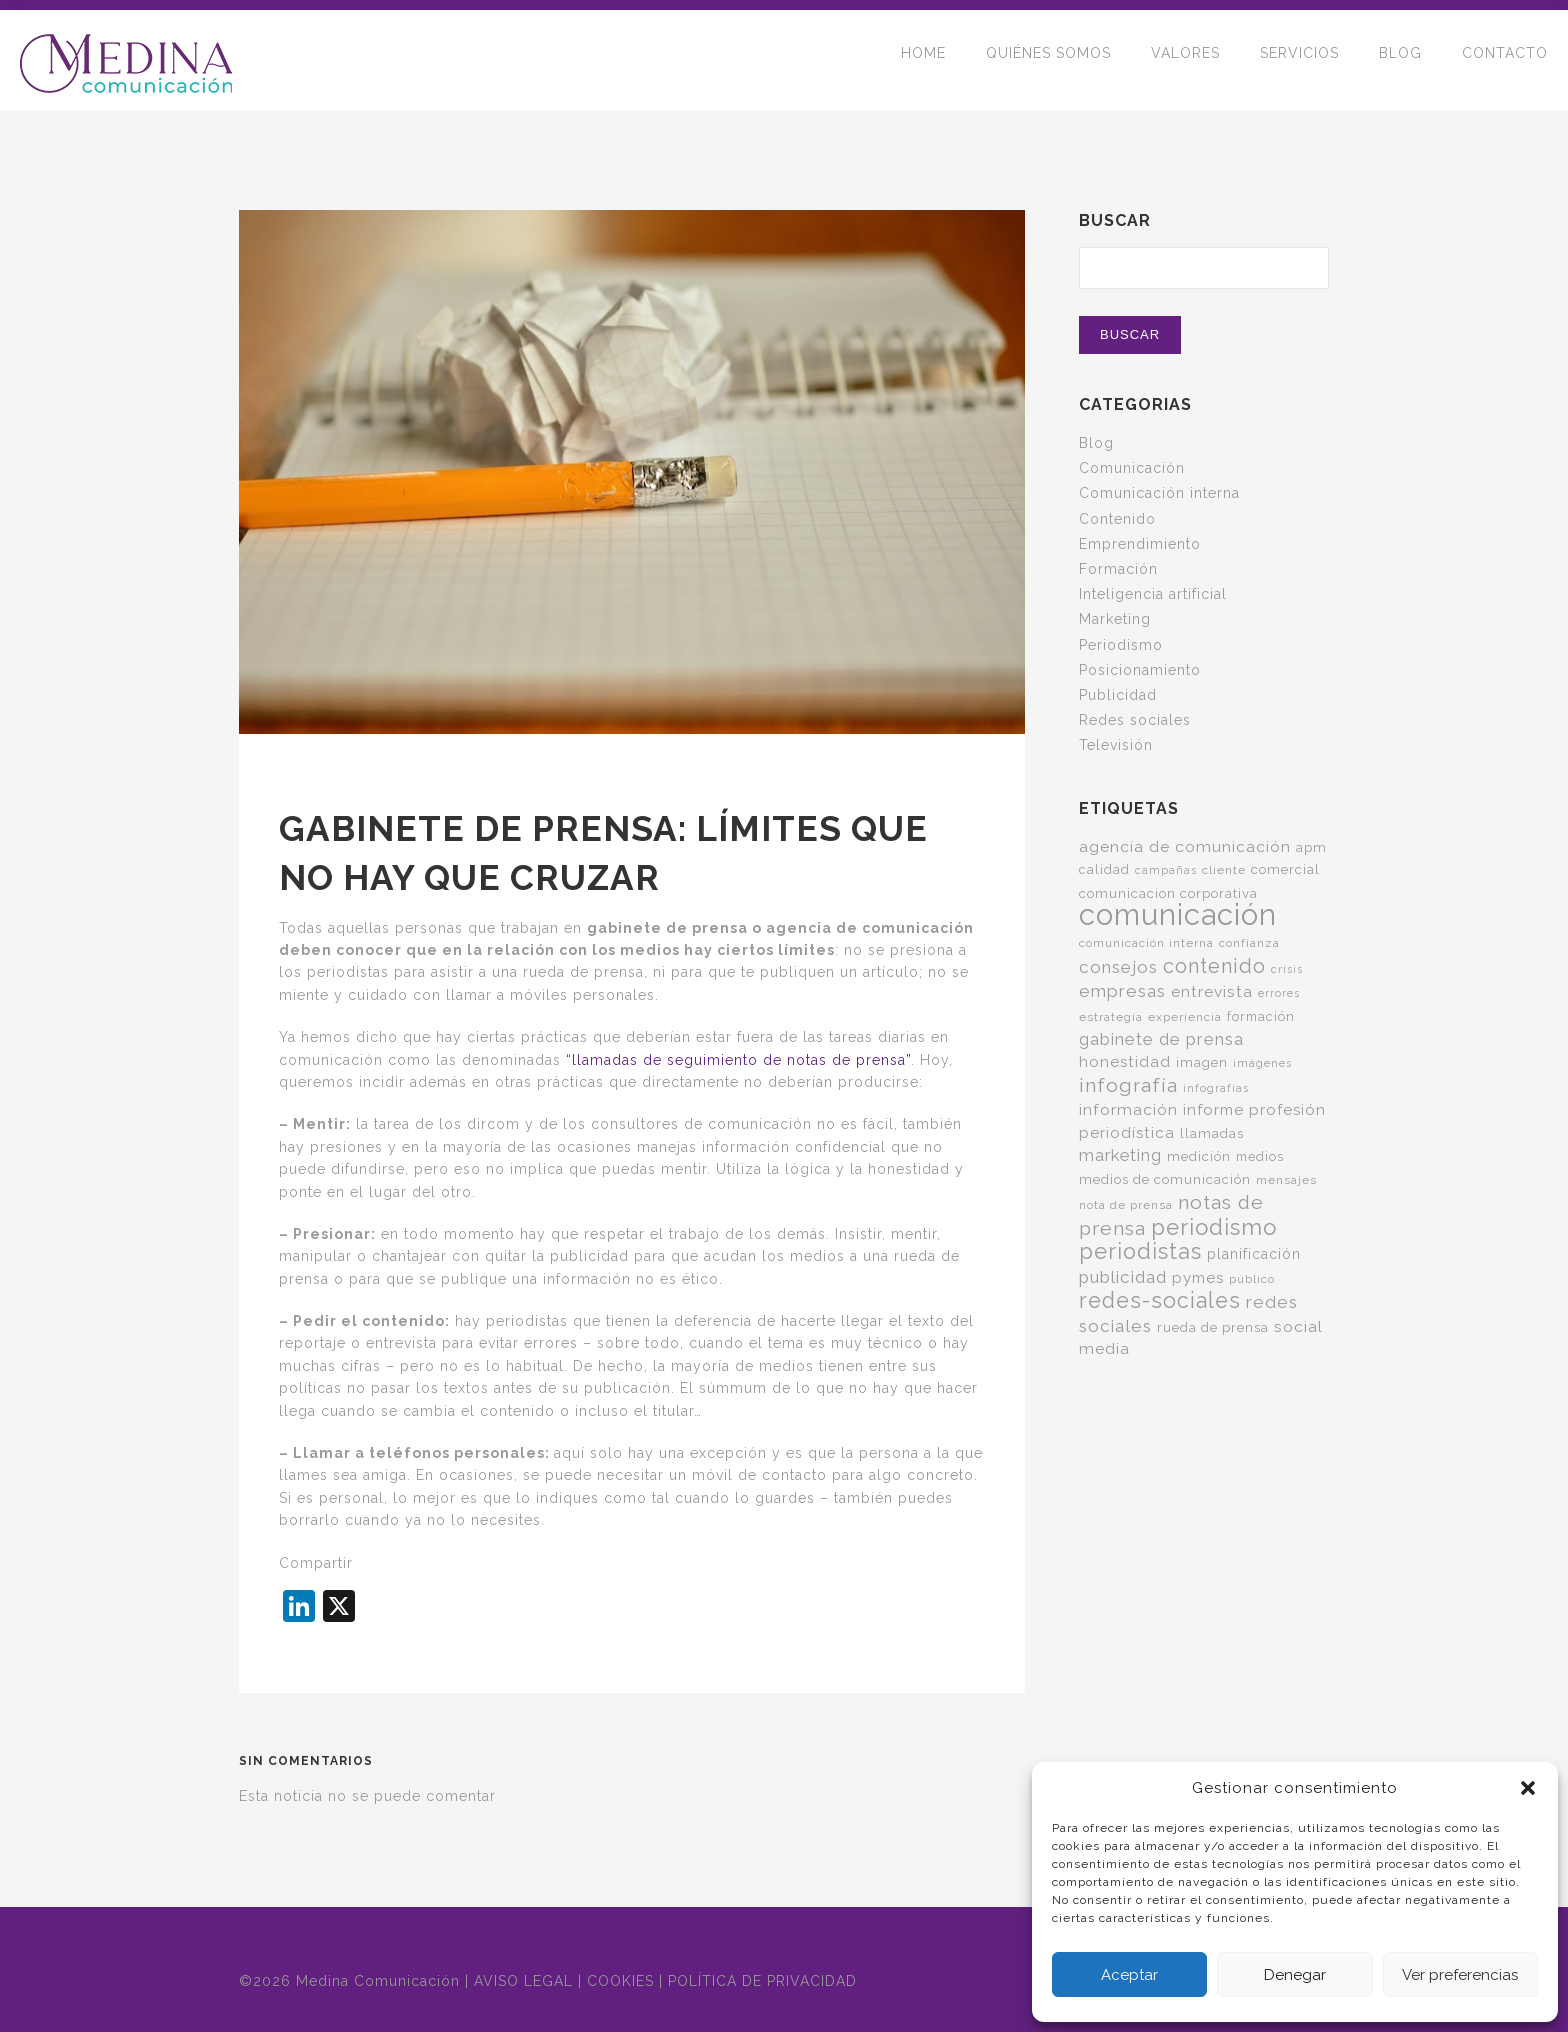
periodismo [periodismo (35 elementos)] (1214, 1227)
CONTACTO (1505, 60)
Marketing (1115, 619)
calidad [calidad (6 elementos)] (1104, 869)
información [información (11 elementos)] (1128, 1109)
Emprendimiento (1140, 544)
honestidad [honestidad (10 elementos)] (1125, 1062)
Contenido (1117, 519)
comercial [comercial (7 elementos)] (1285, 869)
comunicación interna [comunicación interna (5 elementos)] (1146, 943)
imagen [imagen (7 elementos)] (1202, 1062)
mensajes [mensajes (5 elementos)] (1286, 1180)
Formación (1118, 569)
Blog (1096, 443)
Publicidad (1118, 695)
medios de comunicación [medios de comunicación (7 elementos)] (1165, 1179)
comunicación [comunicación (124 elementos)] (1178, 914)
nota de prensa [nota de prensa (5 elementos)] (1126, 1205)
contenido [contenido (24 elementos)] (1214, 966)
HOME (923, 60)
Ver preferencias (1460, 1975)
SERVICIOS (1299, 60)
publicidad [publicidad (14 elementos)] (1123, 1277)
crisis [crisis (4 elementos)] (1287, 969)
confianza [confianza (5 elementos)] (1249, 943)
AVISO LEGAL (523, 1981)
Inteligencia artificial (1153, 594)
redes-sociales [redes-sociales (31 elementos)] (1160, 1300)
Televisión (1116, 745)
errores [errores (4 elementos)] (1279, 993)
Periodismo (1121, 645)
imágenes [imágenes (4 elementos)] (1262, 1063)
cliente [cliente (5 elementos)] (1224, 870)
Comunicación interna (1159, 493)
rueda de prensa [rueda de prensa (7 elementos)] (1213, 1327)
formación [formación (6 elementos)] (1261, 1016)
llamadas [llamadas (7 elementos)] (1212, 1133)
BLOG (1400, 60)
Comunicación (1132, 468)
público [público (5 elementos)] (1252, 1279)
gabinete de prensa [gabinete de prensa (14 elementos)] (1161, 1039)
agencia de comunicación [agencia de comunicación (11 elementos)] (1185, 846)
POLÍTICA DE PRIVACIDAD (762, 1981)
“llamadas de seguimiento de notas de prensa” (738, 1060)
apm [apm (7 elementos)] (1311, 847)
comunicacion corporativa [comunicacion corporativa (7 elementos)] (1168, 893)
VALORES (1185, 60)
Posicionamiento (1140, 670)
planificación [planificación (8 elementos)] (1254, 1254)
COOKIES (620, 1981)
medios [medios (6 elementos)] (1260, 1156)
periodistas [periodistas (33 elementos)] (1140, 1251)
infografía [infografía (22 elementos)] (1128, 1085)
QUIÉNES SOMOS (1048, 60)
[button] (1528, 1788)
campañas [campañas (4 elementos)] (1166, 870)
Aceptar (1129, 1975)
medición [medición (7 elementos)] (1199, 1156)
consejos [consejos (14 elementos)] (1118, 967)
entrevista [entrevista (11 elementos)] (1212, 991)
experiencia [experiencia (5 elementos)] (1185, 1017)
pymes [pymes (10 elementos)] (1198, 1278)
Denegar (1295, 1975)
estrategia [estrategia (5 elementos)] (1111, 1017)
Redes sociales (1135, 720)
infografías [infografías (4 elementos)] (1216, 1088)
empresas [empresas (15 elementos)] (1122, 991)
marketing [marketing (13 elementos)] (1120, 1155)
